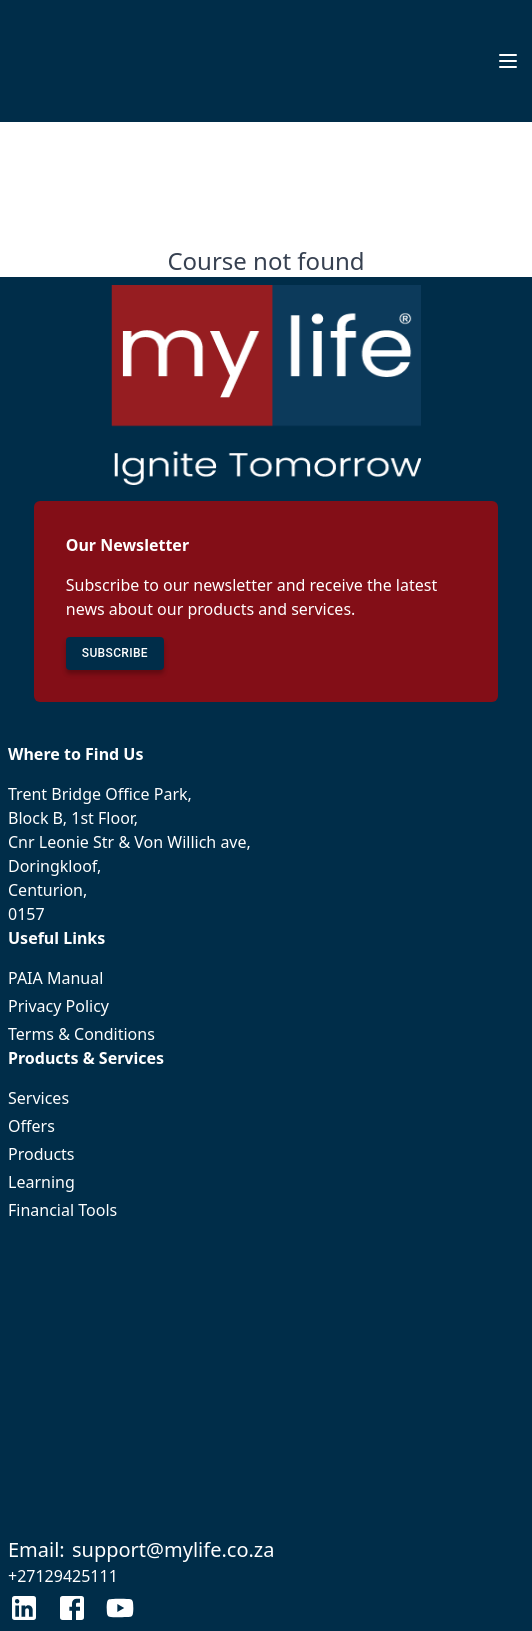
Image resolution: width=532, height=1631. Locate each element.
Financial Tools (266, 1210)
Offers (266, 1126)
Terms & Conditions (266, 1034)
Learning (266, 1182)
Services (266, 1098)
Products (266, 1154)
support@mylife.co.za (173, 1549)
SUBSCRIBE (115, 653)
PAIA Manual (266, 978)
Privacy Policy (266, 1006)
